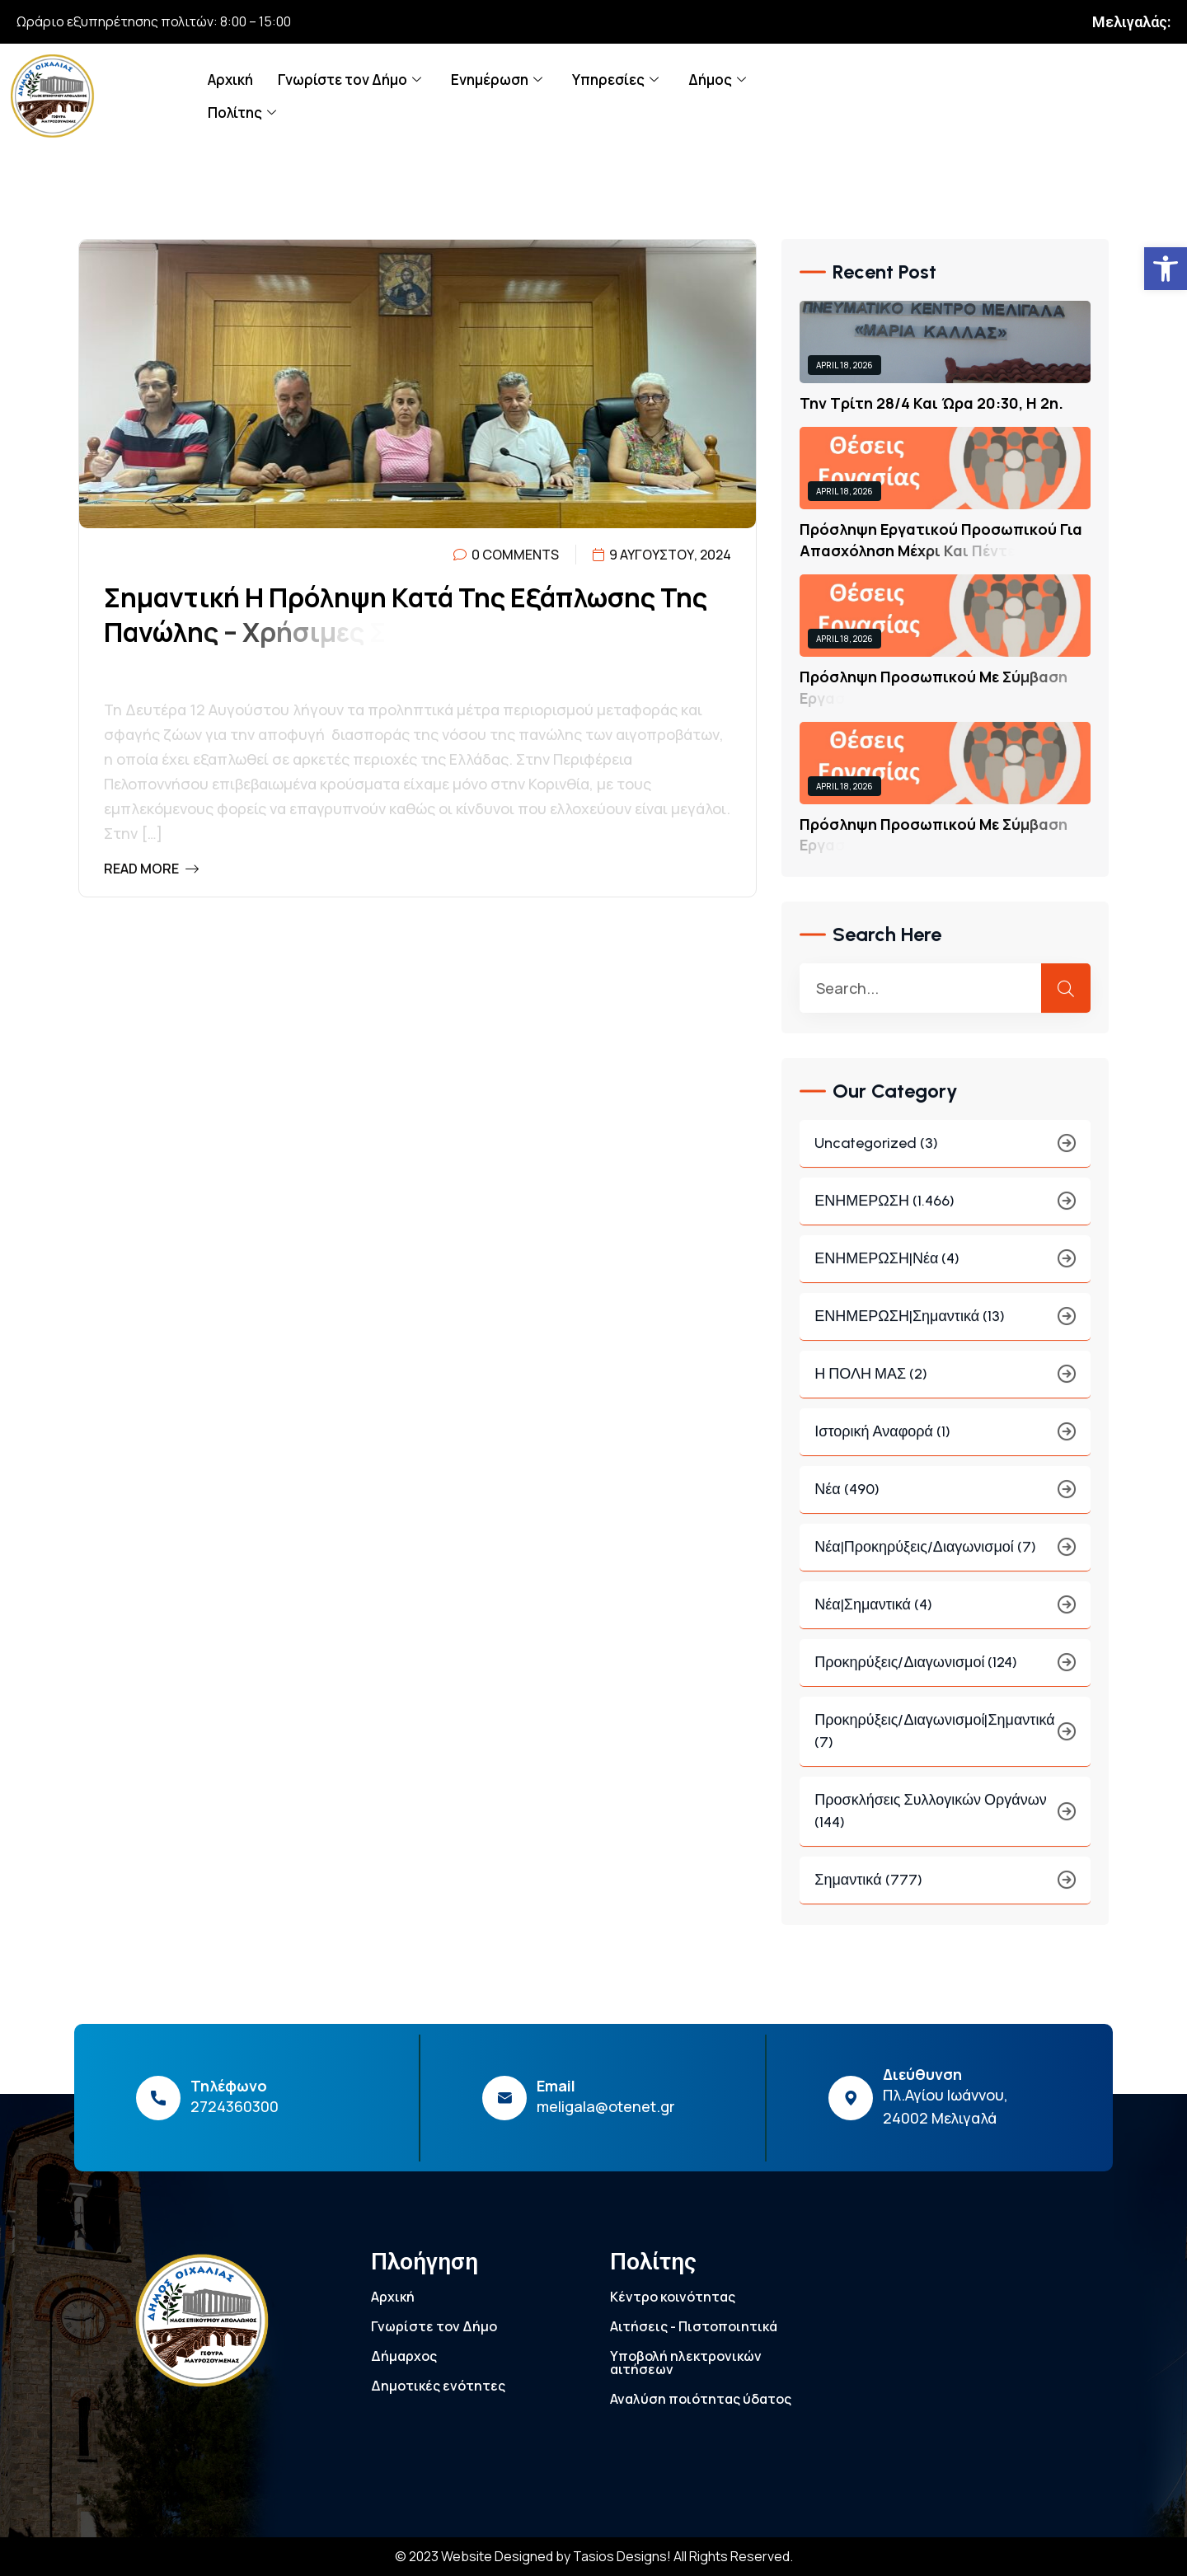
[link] (1165, 268)
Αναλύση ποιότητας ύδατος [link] (700, 2399)
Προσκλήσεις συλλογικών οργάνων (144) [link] (945, 1821)
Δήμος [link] (717, 79)
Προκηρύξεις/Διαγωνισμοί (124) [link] (945, 1673)
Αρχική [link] (230, 79)
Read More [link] (151, 868)
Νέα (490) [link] (945, 1500)
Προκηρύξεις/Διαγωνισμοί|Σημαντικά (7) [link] (945, 1741)
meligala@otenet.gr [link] (606, 2106)
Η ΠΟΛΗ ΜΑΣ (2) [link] (945, 1384)
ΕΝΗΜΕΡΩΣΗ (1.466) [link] (945, 1211)
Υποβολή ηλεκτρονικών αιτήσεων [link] (686, 2362)
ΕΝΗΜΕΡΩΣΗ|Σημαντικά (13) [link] (945, 1327)
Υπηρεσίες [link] (615, 79)
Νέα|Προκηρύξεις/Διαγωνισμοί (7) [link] (945, 1557)
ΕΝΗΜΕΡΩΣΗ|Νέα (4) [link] (945, 1269)
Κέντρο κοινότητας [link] (672, 2297)
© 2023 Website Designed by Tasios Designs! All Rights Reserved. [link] (594, 2556)
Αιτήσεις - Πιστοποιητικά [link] (693, 2326)
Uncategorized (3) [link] (945, 1154)
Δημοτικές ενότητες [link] (438, 2386)
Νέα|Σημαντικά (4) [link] (945, 1615)
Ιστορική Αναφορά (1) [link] (945, 1442)
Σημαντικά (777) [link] (945, 1890)
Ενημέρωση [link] (496, 79)
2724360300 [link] (234, 2106)
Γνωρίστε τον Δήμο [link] (349, 79)
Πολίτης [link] (242, 112)
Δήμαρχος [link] (404, 2356)
